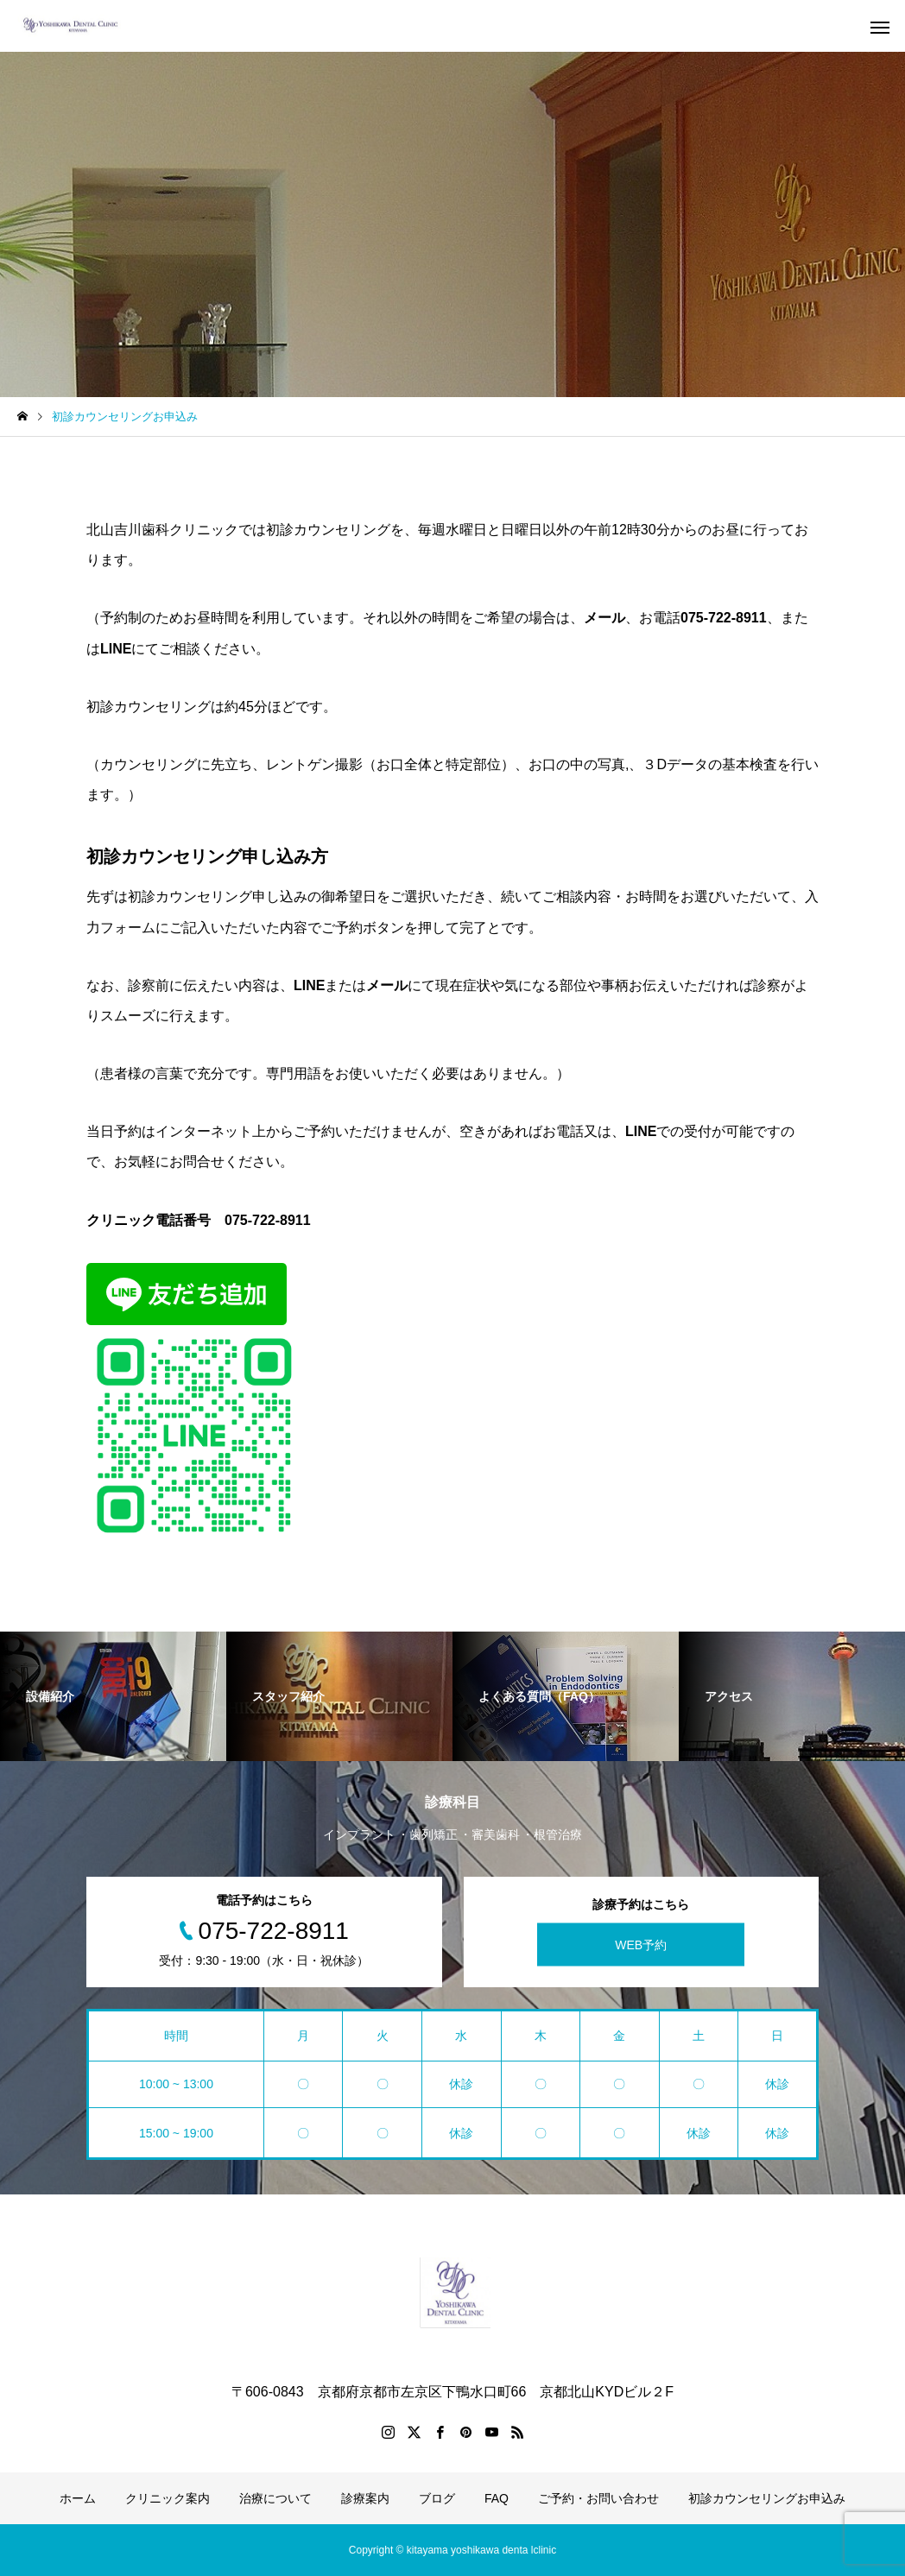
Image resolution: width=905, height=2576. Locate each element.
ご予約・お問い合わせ (598, 2498)
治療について (275, 2498)
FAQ (496, 2498)
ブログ (437, 2498)
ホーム (78, 2498)
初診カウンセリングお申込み (766, 2498)
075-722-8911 (268, 1220)
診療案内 (365, 2498)
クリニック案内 (167, 2498)
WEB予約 (641, 1945)
